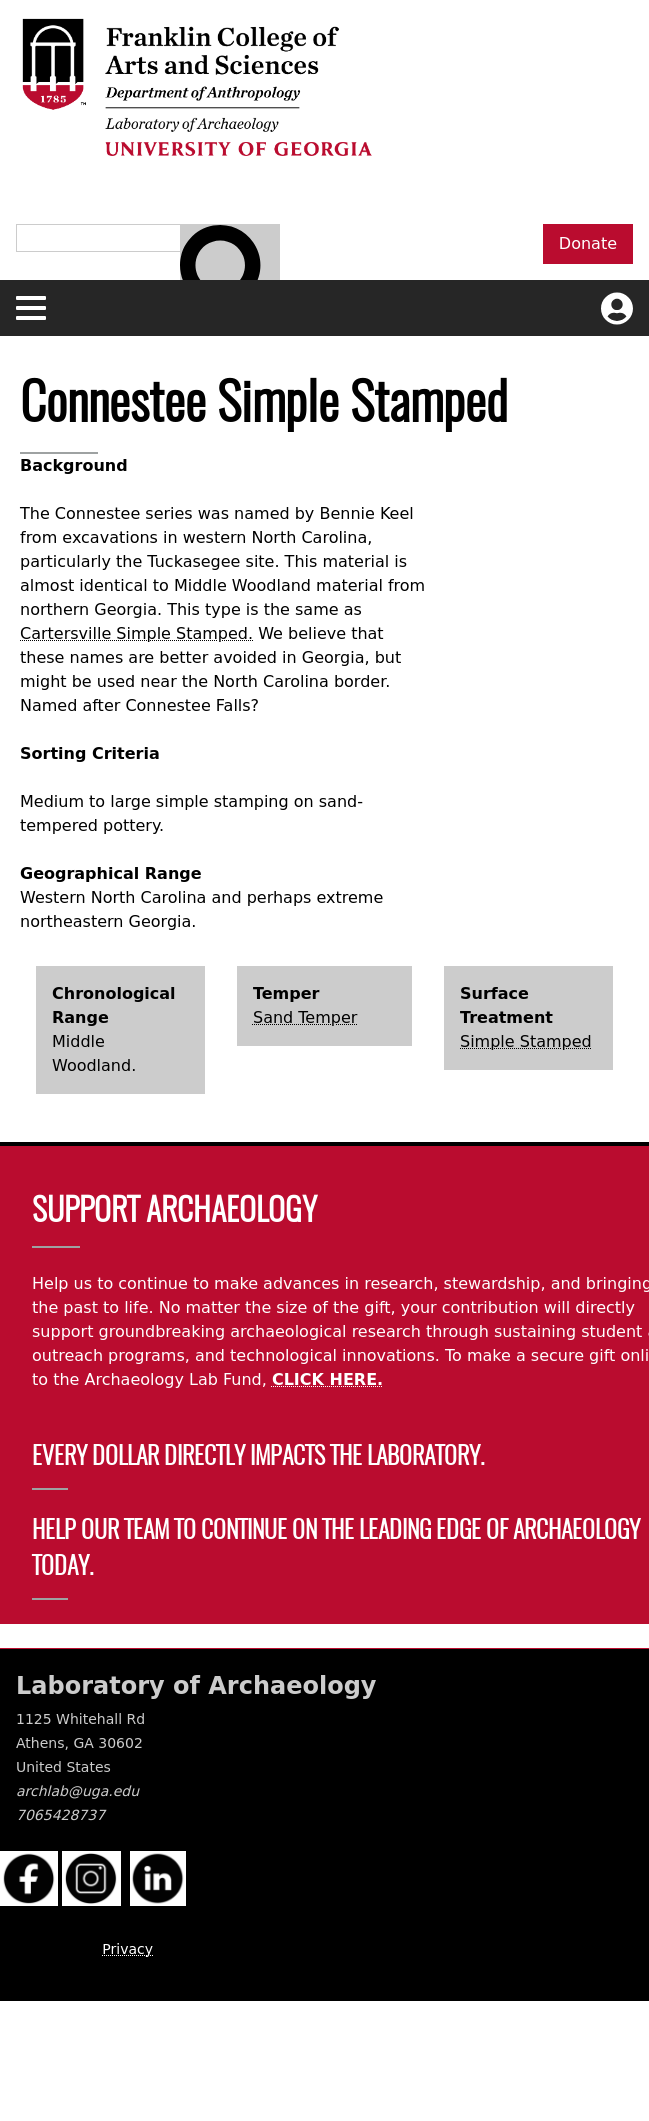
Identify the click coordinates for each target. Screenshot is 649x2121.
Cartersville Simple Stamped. (136, 633)
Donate (588, 243)
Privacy (127, 1949)
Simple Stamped (526, 1041)
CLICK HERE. (327, 1379)
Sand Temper (305, 1017)
